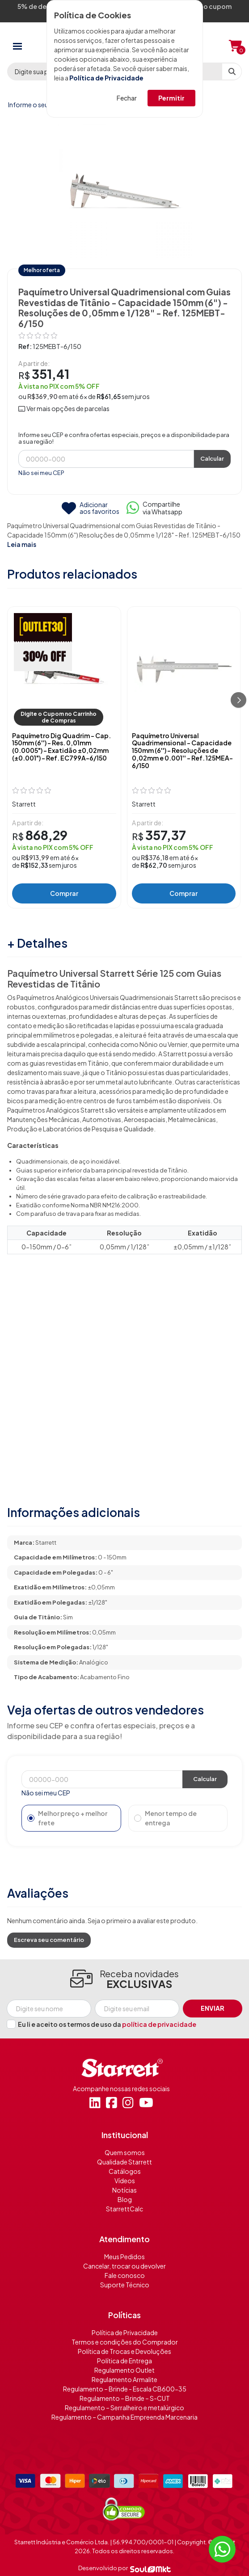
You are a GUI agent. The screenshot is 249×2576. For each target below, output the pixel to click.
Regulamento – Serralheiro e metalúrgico (124, 2408)
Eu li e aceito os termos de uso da (107, 2024)
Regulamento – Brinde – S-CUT (125, 2398)
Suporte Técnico (124, 2285)
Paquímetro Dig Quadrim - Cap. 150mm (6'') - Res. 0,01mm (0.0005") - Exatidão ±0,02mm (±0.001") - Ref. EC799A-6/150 (61, 747)
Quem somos (125, 2152)
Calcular (212, 458)
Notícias (124, 2190)
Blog (125, 2199)
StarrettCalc (124, 2209)
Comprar (64, 893)
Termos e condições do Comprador (125, 2342)
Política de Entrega (124, 2361)
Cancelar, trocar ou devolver (124, 2266)
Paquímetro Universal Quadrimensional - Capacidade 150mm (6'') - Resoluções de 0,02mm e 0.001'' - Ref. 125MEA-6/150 (182, 750)
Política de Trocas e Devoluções (124, 2351)
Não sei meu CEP (41, 472)
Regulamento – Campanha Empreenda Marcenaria (124, 2417)
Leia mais (21, 544)
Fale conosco (125, 2275)
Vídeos (124, 2181)
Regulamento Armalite (124, 2379)
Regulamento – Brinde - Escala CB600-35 (124, 2389)
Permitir (171, 98)
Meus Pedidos (124, 2256)
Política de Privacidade (106, 78)
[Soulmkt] (150, 2568)
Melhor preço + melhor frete (67, 1818)
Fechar (127, 98)
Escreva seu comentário (49, 1939)
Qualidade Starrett (124, 2162)
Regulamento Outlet (124, 2370)
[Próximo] (238, 700)
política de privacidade (159, 2024)
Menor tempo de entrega (165, 1818)
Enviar (212, 2008)
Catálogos (125, 2171)
